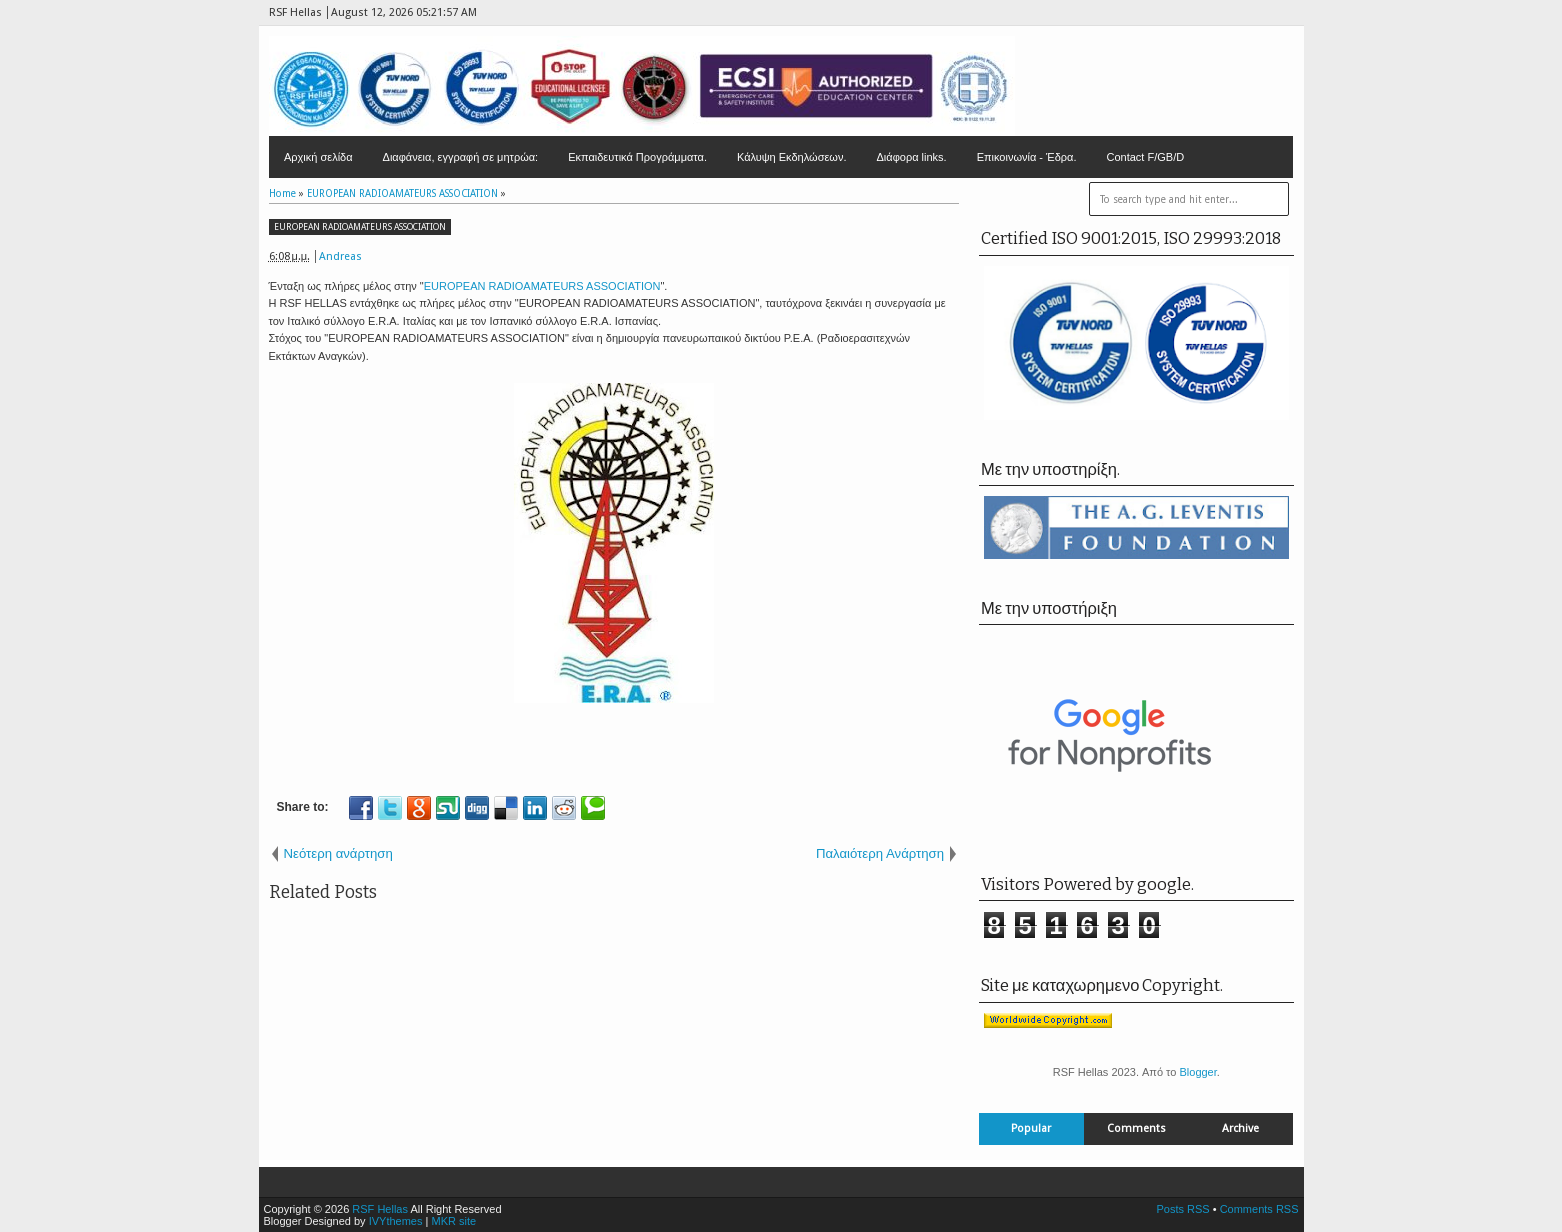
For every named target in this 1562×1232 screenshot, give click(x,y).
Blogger (1197, 1072)
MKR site (453, 1221)
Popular (1031, 1128)
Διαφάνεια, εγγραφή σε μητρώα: (461, 157)
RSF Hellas (380, 1209)
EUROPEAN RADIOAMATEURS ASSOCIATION (360, 227)
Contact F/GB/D (1146, 157)
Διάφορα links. (911, 157)
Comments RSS (1259, 1209)
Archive (1240, 1128)
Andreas (340, 256)
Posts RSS (1182, 1209)
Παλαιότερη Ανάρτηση (880, 853)
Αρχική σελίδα (318, 157)
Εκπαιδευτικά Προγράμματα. (637, 157)
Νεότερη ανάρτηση (338, 853)
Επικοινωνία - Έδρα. (1027, 157)
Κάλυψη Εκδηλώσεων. (792, 157)
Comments (1136, 1128)
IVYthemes (396, 1221)
